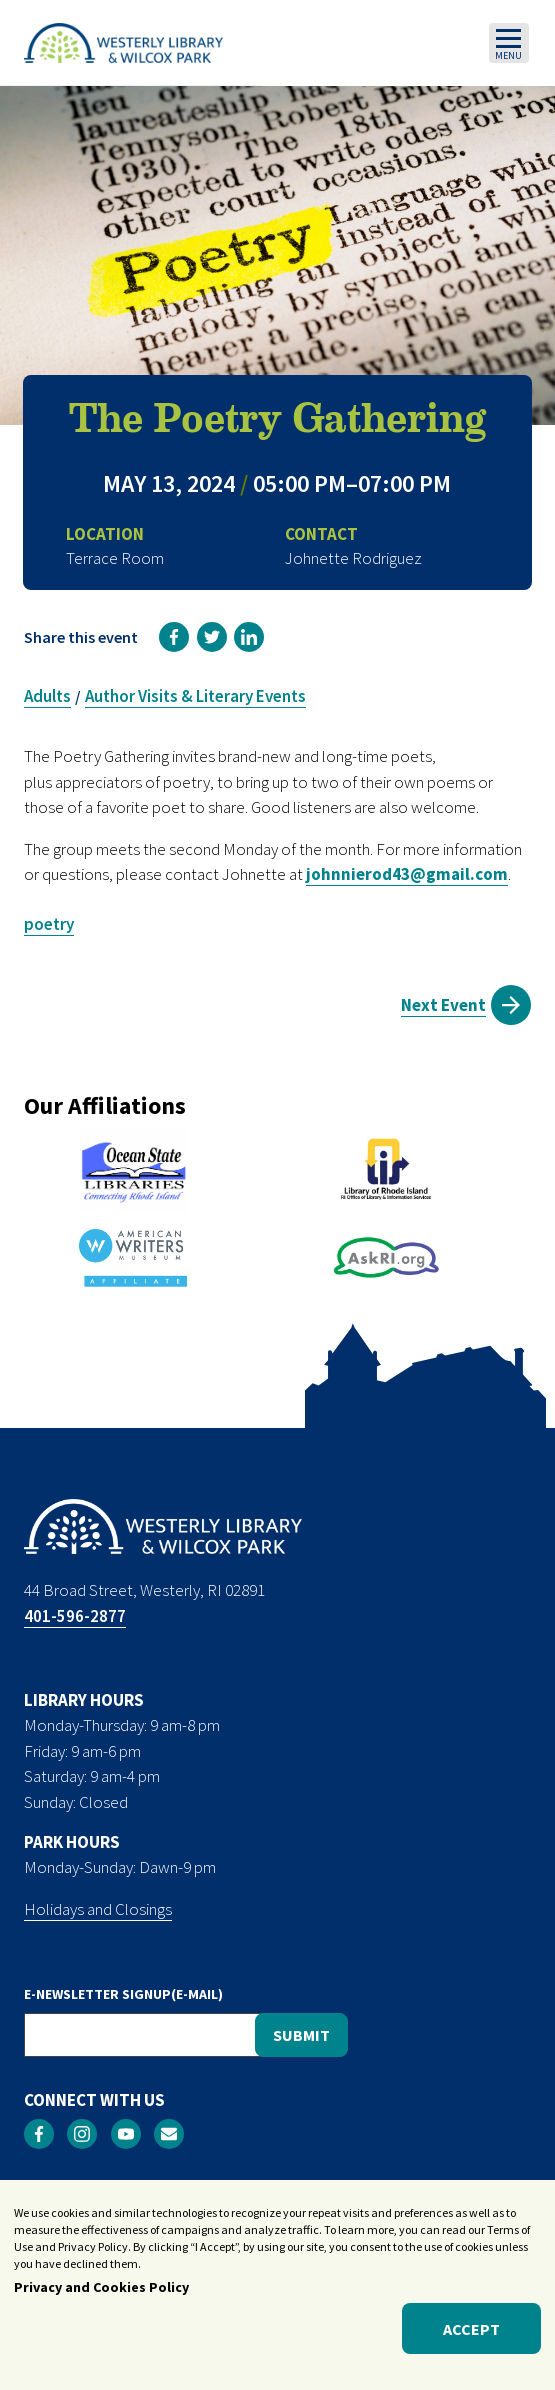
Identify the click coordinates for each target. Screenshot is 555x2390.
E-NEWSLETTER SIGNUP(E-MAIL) (123, 1994)
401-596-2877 (75, 1616)
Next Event (443, 1005)
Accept (471, 2340)
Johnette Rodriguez (353, 558)
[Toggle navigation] (509, 43)
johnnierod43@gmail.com (407, 874)
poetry (49, 924)
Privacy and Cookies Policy (101, 2298)
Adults (47, 696)
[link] (174, 637)
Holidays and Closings (98, 1909)
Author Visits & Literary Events (195, 696)
